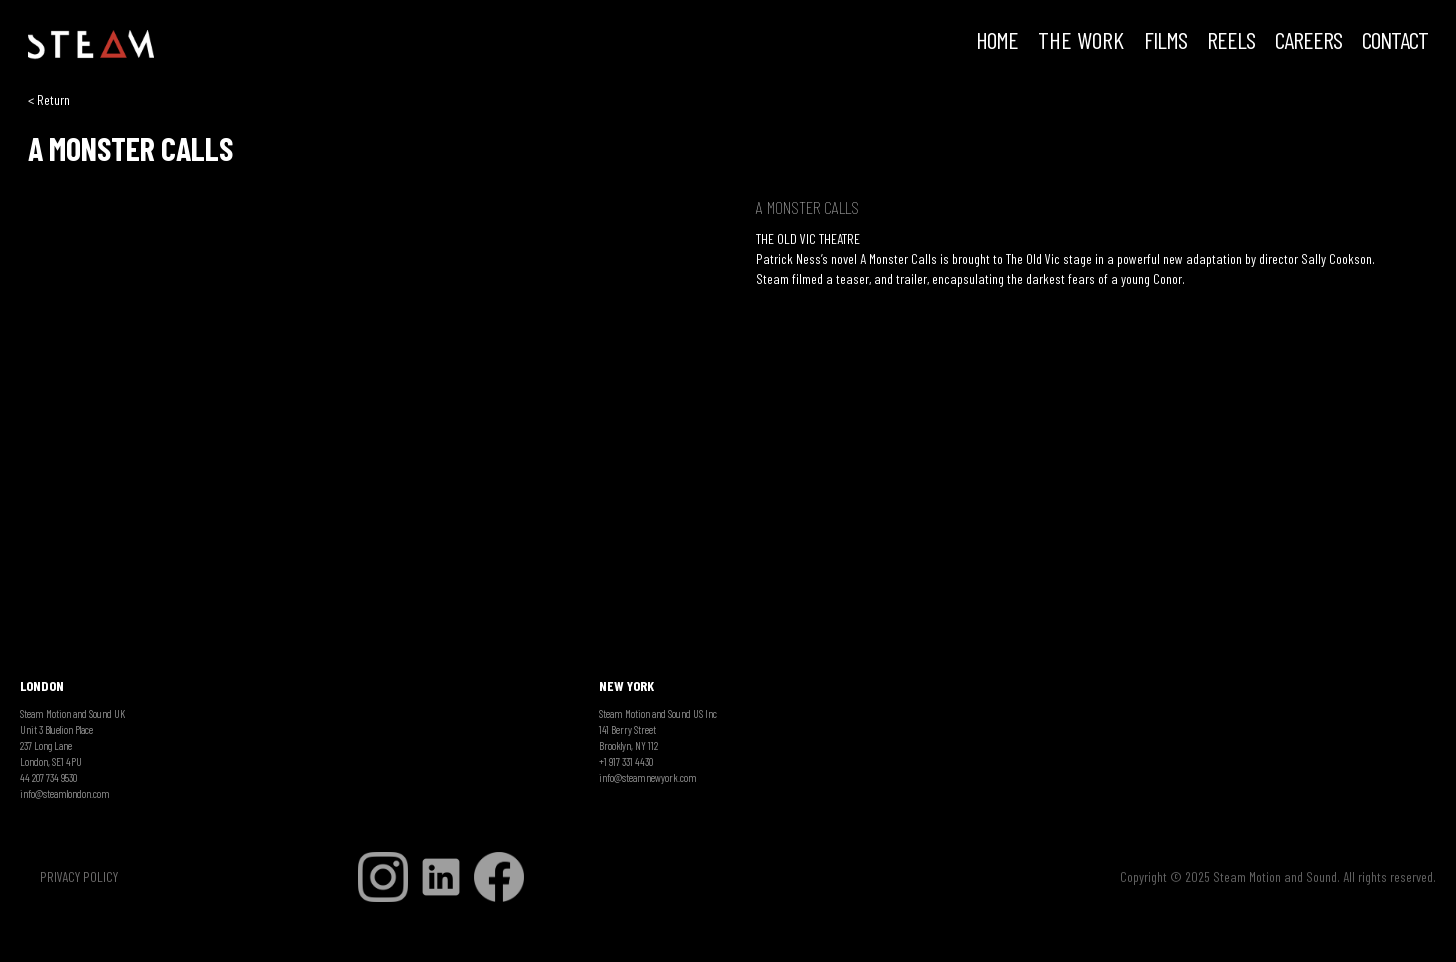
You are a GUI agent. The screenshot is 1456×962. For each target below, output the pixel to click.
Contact (1395, 42)
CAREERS (1308, 42)
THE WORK (1081, 42)
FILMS (1165, 42)
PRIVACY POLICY (79, 876)
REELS (1231, 42)
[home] (91, 45)
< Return (49, 99)
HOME (997, 42)
